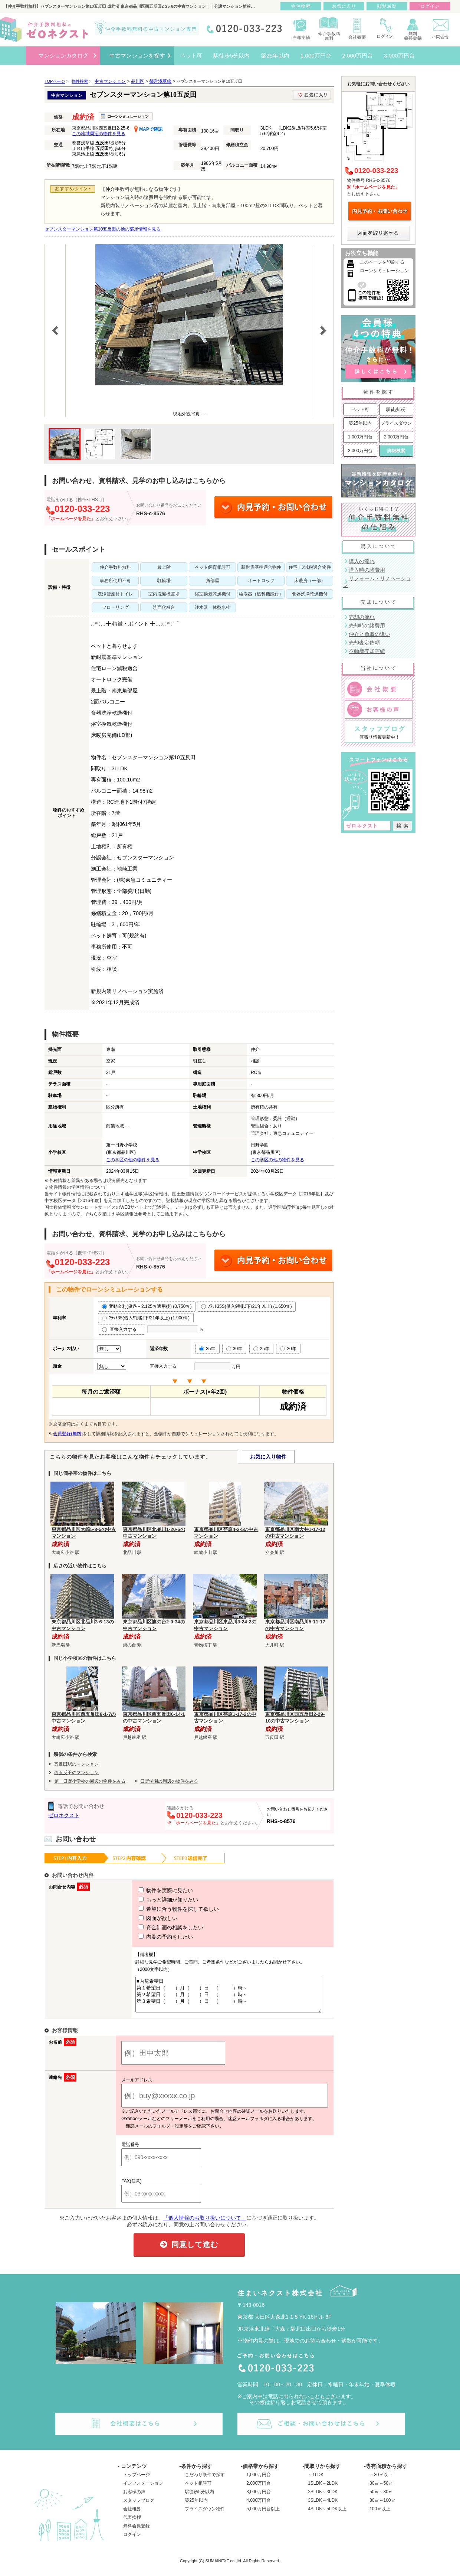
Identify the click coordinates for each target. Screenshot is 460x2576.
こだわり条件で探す (205, 2481)
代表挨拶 (132, 2524)
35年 (207, 1348)
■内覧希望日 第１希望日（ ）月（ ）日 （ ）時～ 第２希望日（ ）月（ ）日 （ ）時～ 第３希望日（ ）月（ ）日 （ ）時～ (226, 1998)
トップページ (136, 2481)
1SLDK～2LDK (323, 2489)
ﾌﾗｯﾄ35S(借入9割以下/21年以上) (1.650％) (246, 1306)
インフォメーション (143, 2489)
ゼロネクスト (63, 1815)
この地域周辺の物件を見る (98, 133)
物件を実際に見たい (152, 1890)
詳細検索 (396, 450)
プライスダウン (396, 423)
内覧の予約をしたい (152, 1937)
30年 (234, 1348)
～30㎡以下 (380, 2481)
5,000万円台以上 (263, 2515)
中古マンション (110, 81)
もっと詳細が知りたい (154, 1900)
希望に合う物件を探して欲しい (165, 1909)
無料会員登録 (136, 2532)
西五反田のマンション (76, 1772)
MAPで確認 (148, 129)
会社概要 (132, 2515)
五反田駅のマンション (76, 1764)
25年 (261, 1348)
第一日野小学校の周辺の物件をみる (89, 1781)
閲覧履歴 (387, 6)
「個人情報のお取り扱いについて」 (204, 2224)
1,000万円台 (360, 437)
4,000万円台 (258, 2507)
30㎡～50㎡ (381, 2489)
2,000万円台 (396, 437)
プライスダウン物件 (205, 2515)
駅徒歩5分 (396, 409)
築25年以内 (360, 423)
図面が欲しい (144, 1918)
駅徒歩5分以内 (199, 2498)
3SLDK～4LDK (323, 2507)
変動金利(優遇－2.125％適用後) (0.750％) (146, 1306)
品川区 (137, 81)
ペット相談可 (198, 2489)
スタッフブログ (138, 2507)
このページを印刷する (382, 262)
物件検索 (300, 6)
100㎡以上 (379, 2515)
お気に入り (344, 6)
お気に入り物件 (268, 1457)
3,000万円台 (360, 450)
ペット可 (360, 409)
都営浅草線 (160, 81)
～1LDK (315, 2481)
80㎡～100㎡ (382, 2507)
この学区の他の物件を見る (133, 1159)
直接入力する (121, 1329)
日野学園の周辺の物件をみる (169, 1781)
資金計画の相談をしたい (157, 1927)
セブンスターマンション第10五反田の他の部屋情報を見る (103, 229)
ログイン (132, 2541)
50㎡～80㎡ (381, 2498)
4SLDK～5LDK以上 (327, 2515)
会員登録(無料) (68, 1433)
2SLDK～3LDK (323, 2498)
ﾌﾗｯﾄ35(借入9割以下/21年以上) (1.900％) (146, 1317)
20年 (288, 1348)
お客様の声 (134, 2498)
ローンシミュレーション (384, 270)
